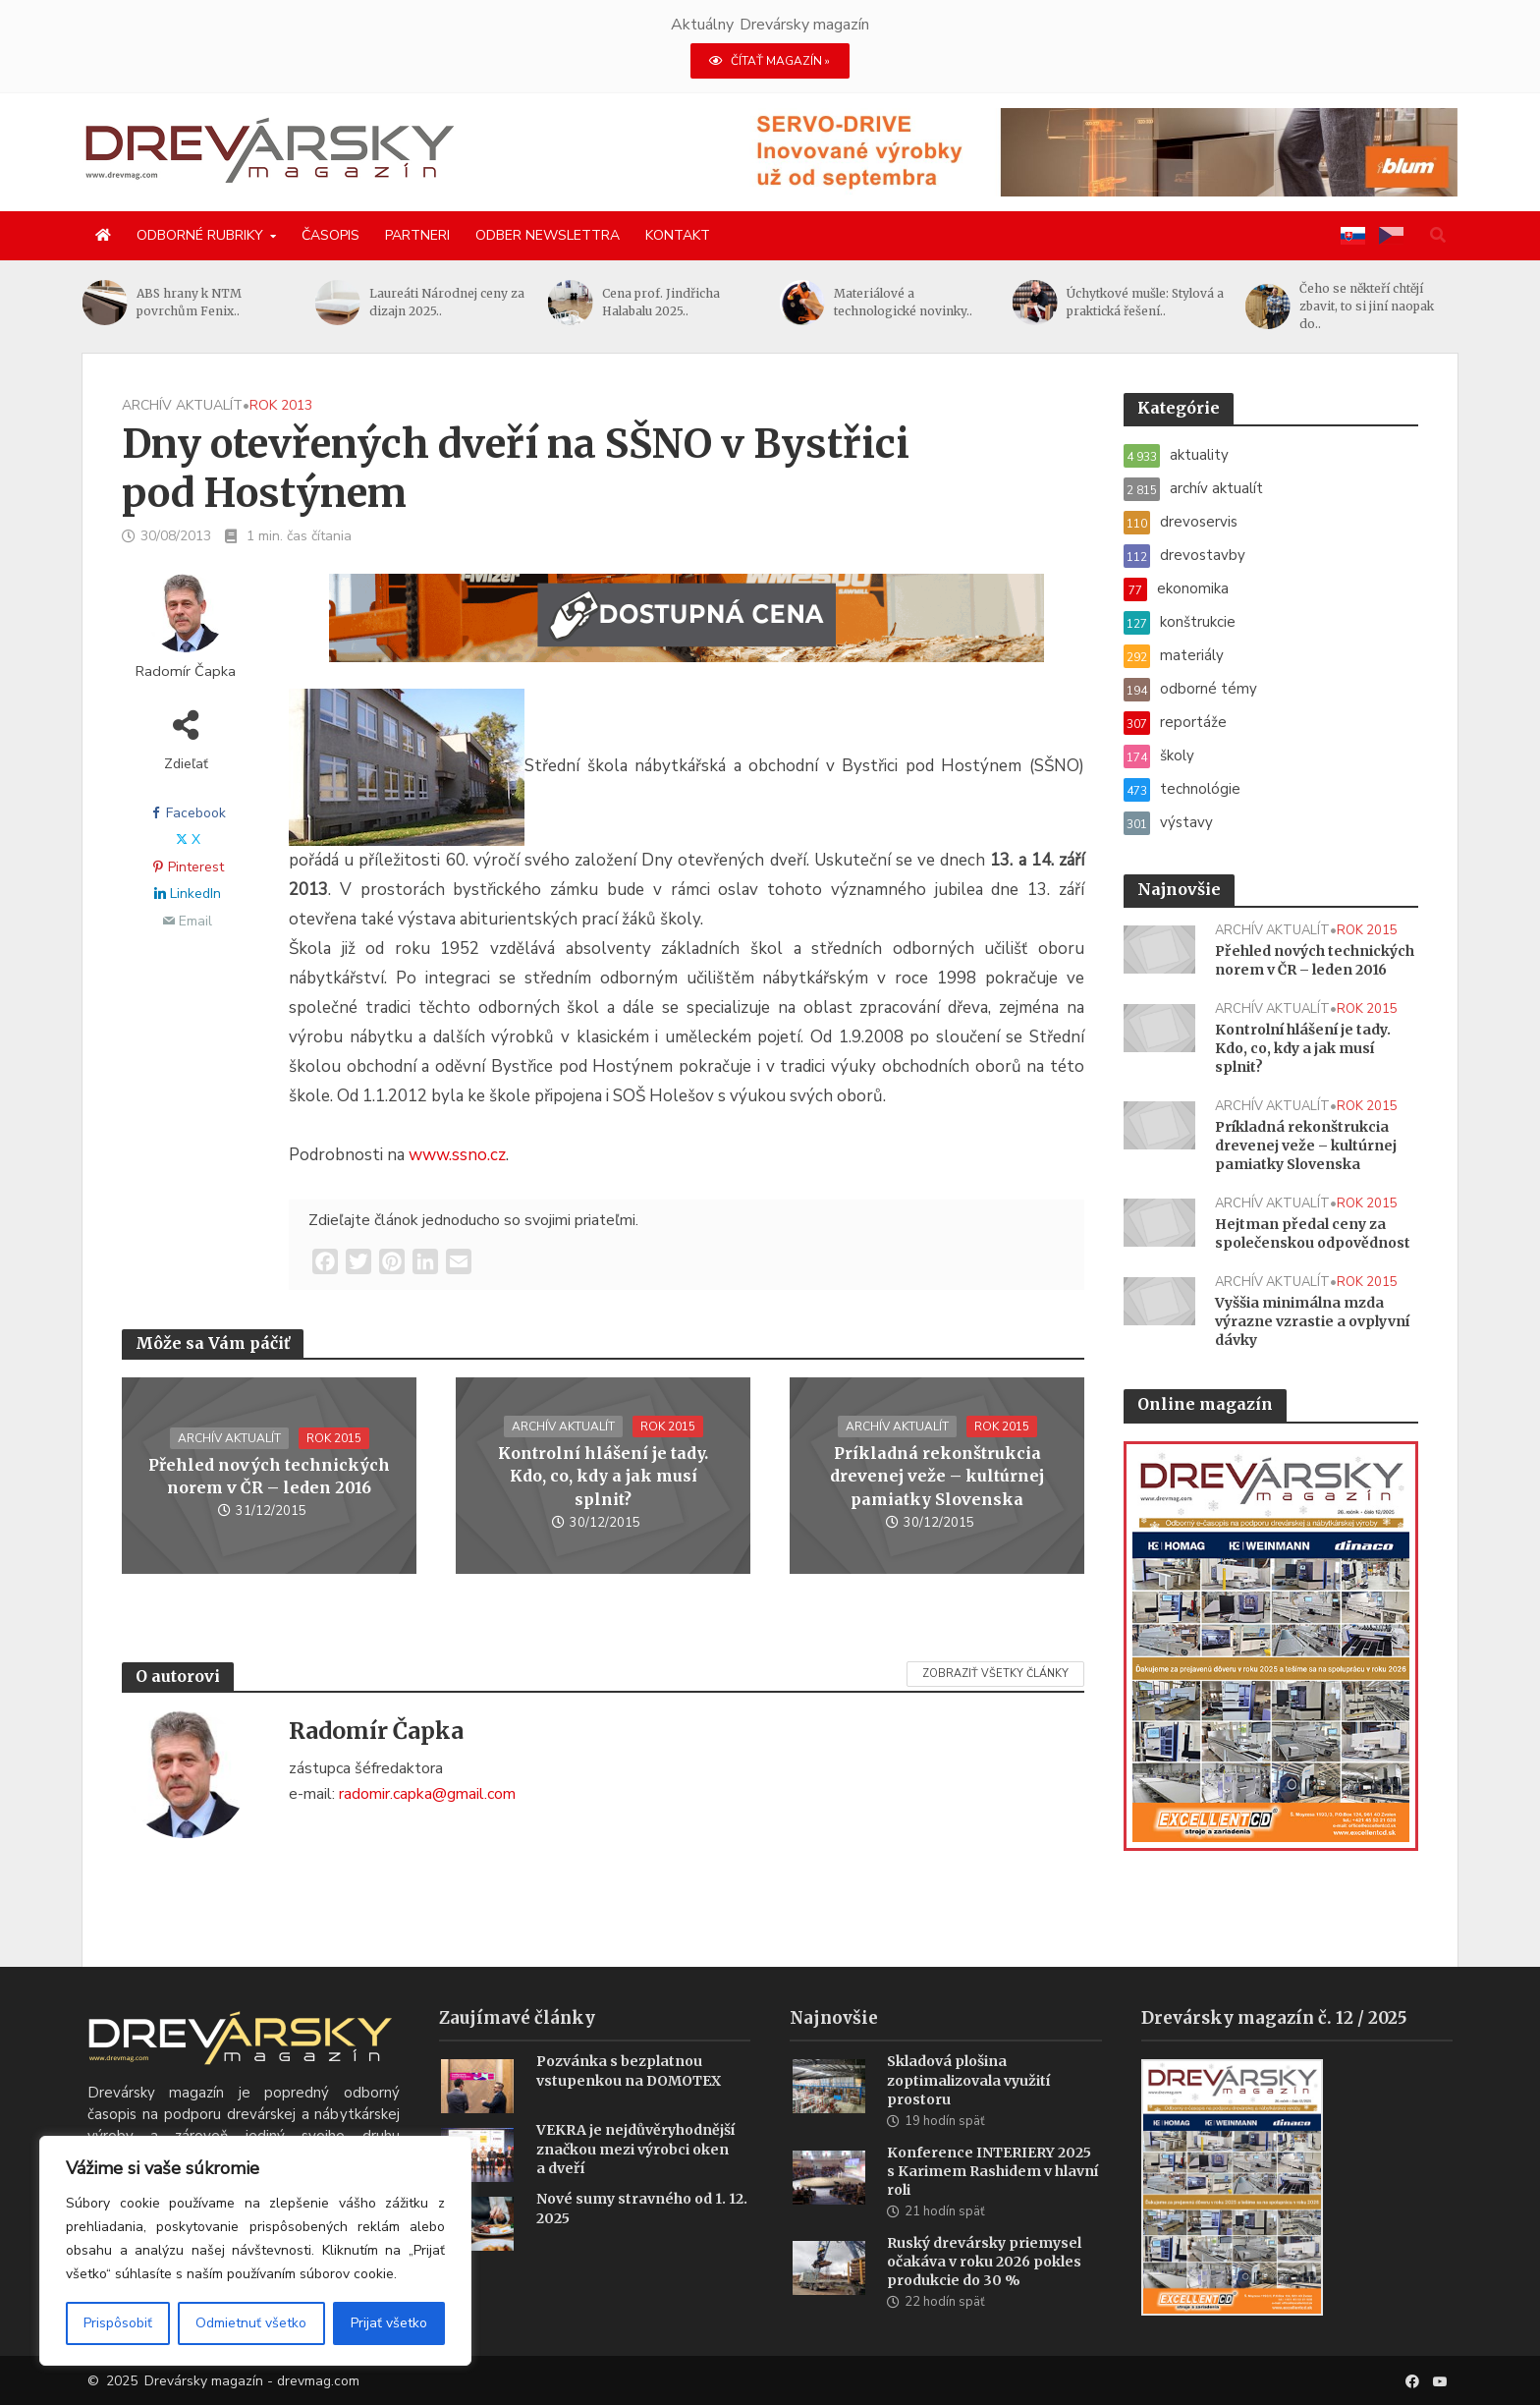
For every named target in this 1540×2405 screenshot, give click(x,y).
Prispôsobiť (117, 2323)
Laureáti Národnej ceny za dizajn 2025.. (446, 302)
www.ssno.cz (457, 1155)
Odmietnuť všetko (250, 2323)
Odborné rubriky (200, 235)
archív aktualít (182, 405)
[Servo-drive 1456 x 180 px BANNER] (1100, 151)
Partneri (417, 235)
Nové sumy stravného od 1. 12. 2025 (641, 2237)
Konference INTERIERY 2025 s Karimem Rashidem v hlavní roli (992, 2200)
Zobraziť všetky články (995, 1673)
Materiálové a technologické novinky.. (903, 302)
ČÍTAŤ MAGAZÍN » (769, 61)
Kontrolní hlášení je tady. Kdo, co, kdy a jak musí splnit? (603, 1475)
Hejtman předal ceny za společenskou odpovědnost (1312, 1233)
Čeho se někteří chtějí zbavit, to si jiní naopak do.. (1366, 306)
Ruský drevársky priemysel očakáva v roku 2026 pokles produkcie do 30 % (984, 2291)
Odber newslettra (547, 235)
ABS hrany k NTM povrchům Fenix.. (189, 302)
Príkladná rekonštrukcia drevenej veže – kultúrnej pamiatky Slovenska (937, 1475)
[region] (255, 2251)
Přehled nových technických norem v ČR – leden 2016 (269, 1476)
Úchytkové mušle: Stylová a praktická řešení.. (1145, 302)
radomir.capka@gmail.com (427, 1794)
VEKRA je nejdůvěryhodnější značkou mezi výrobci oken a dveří (635, 2178)
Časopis (330, 235)
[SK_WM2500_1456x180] (686, 630)
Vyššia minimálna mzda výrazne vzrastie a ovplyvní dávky (1312, 1321)
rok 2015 (333, 1438)
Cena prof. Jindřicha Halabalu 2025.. (661, 302)
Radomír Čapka (186, 671)
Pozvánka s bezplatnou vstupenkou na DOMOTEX (628, 2100)
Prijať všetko (389, 2323)
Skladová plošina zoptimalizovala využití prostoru (968, 2109)
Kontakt (677, 235)
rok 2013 (280, 405)
